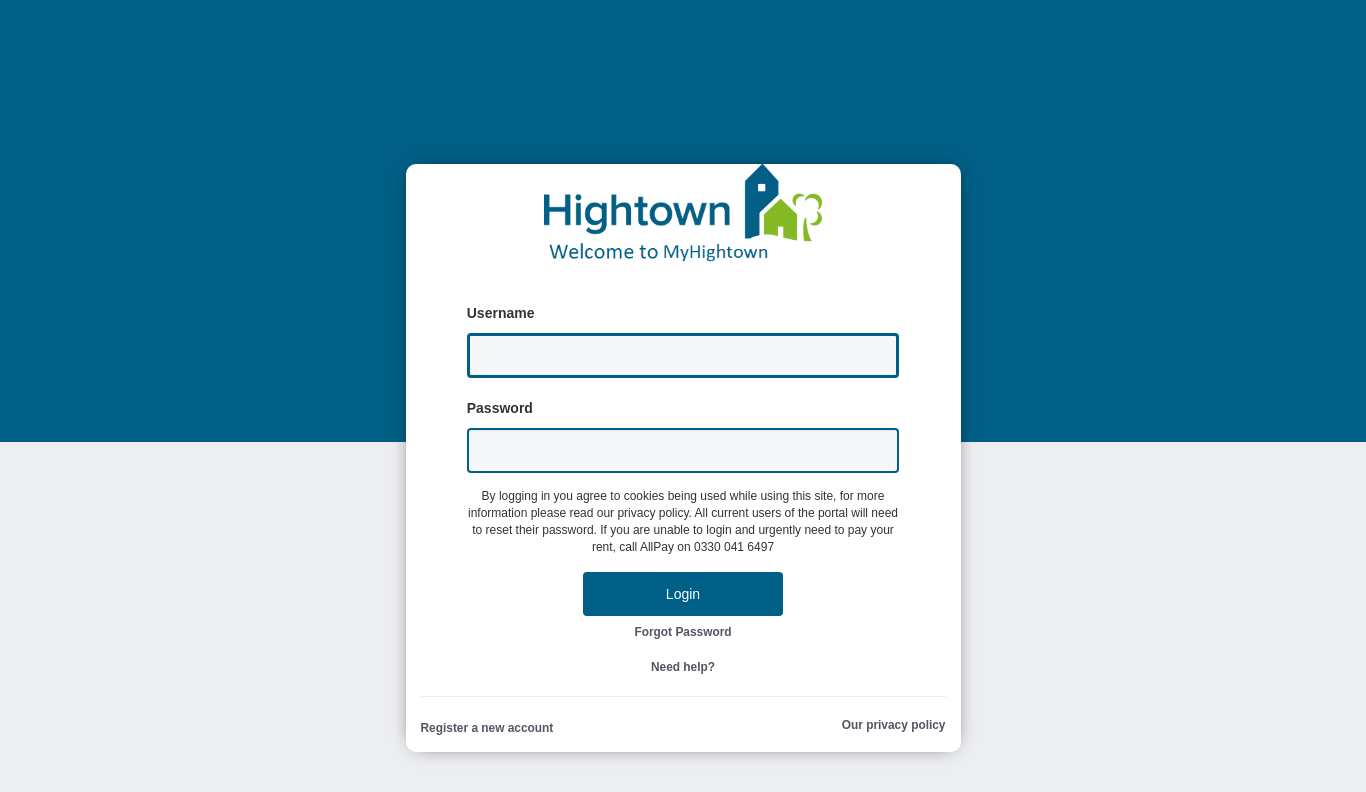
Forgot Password (682, 632)
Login (683, 594)
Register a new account (487, 728)
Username (501, 313)
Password (500, 408)
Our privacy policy (894, 725)
